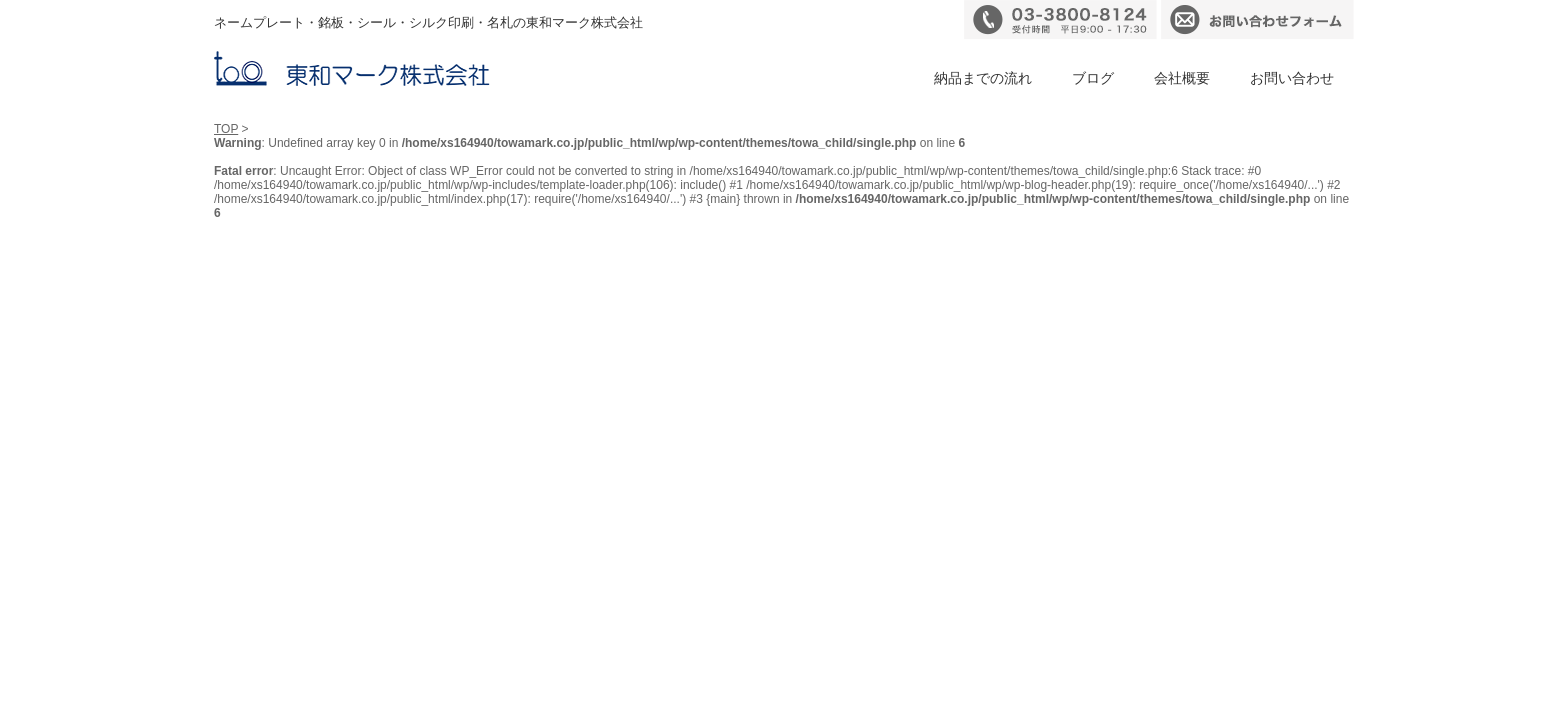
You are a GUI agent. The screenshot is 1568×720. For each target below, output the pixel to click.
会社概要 (1182, 78)
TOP (226, 129)
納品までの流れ (983, 78)
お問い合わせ (1292, 78)
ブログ (1093, 78)
